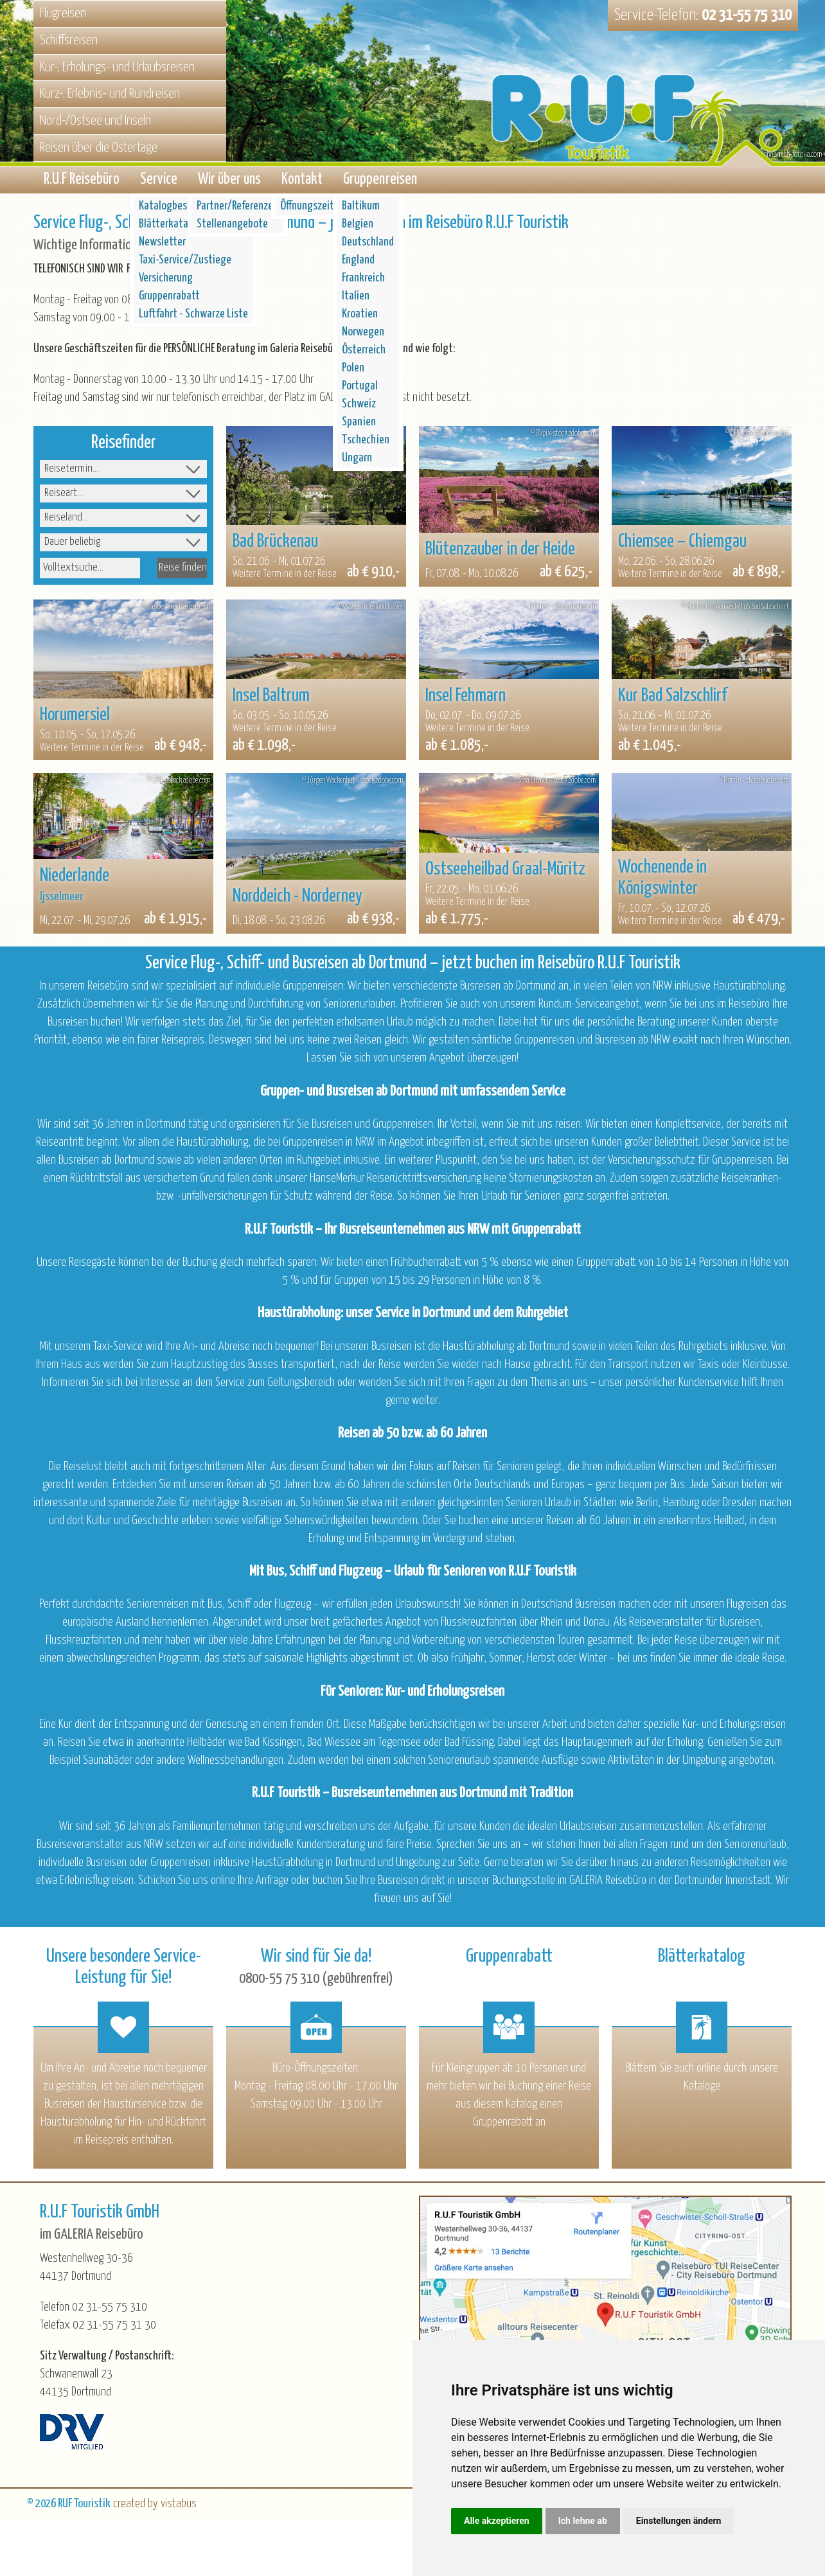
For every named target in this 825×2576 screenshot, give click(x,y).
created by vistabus (155, 2507)
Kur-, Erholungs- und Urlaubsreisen (117, 67)
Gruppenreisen (380, 181)
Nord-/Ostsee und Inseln (95, 120)
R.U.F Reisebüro (82, 181)
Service (158, 181)
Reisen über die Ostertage (98, 147)
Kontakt (302, 181)
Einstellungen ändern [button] (679, 2521)
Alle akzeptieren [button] (496, 2521)
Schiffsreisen (69, 40)
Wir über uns (229, 181)
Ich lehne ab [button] (582, 2521)
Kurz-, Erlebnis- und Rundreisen (110, 93)
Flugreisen (63, 13)
